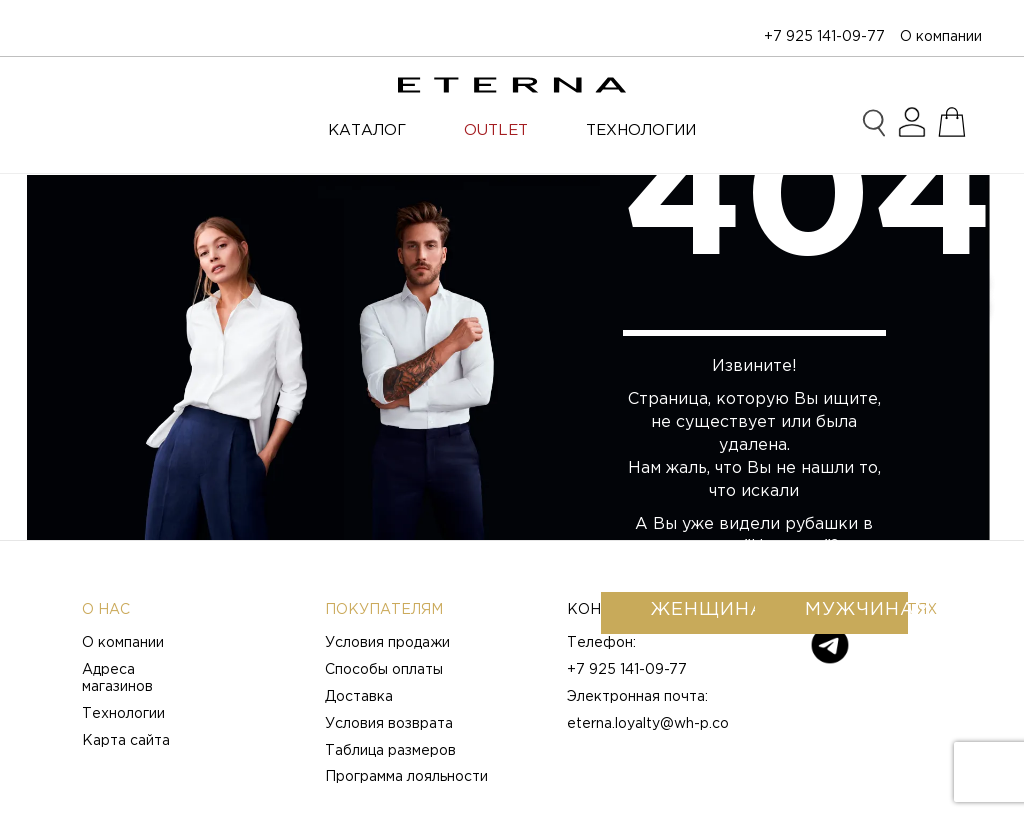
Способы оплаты (384, 670)
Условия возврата (389, 724)
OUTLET (496, 130)
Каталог (367, 130)
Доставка (359, 697)
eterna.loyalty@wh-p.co (648, 724)
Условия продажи (387, 643)
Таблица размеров (390, 751)
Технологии (123, 714)
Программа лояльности (406, 777)
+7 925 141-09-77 (824, 37)
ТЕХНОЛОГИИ (641, 130)
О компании (941, 37)
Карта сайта (126, 741)
